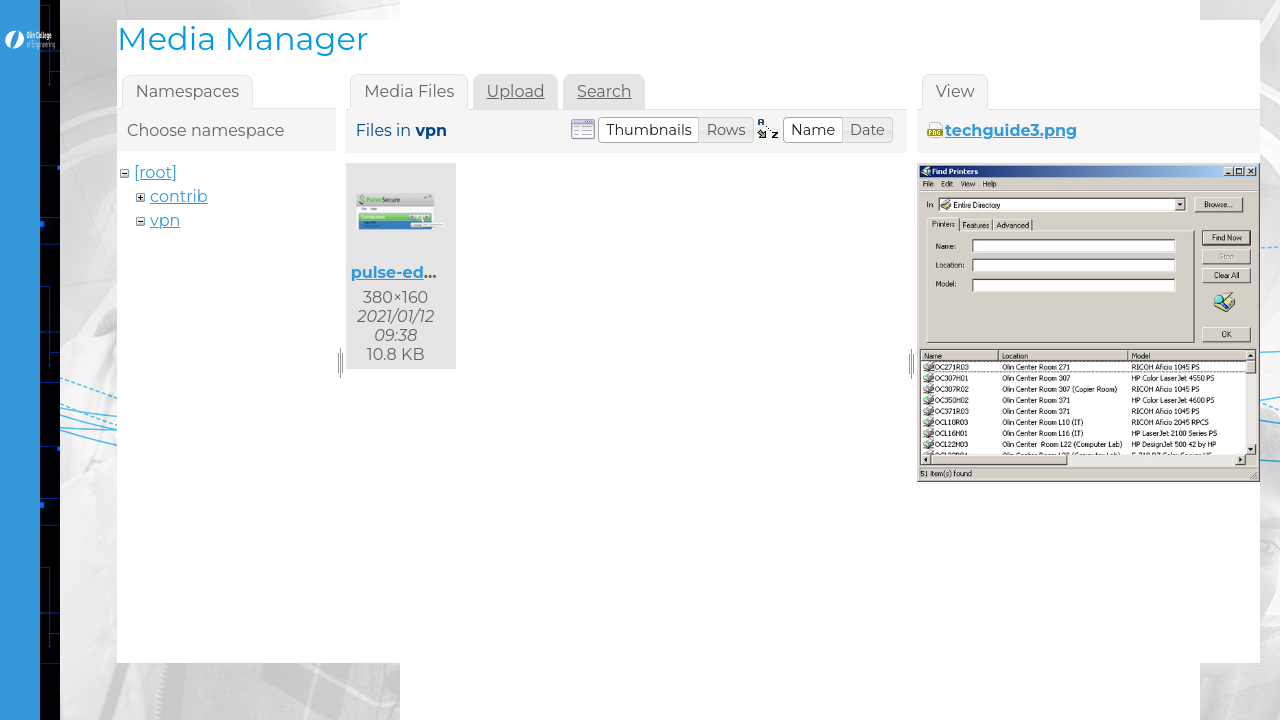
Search (604, 91)
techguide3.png (1011, 130)
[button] (649, 130)
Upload (516, 91)
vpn (165, 220)
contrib (179, 196)
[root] (155, 172)
